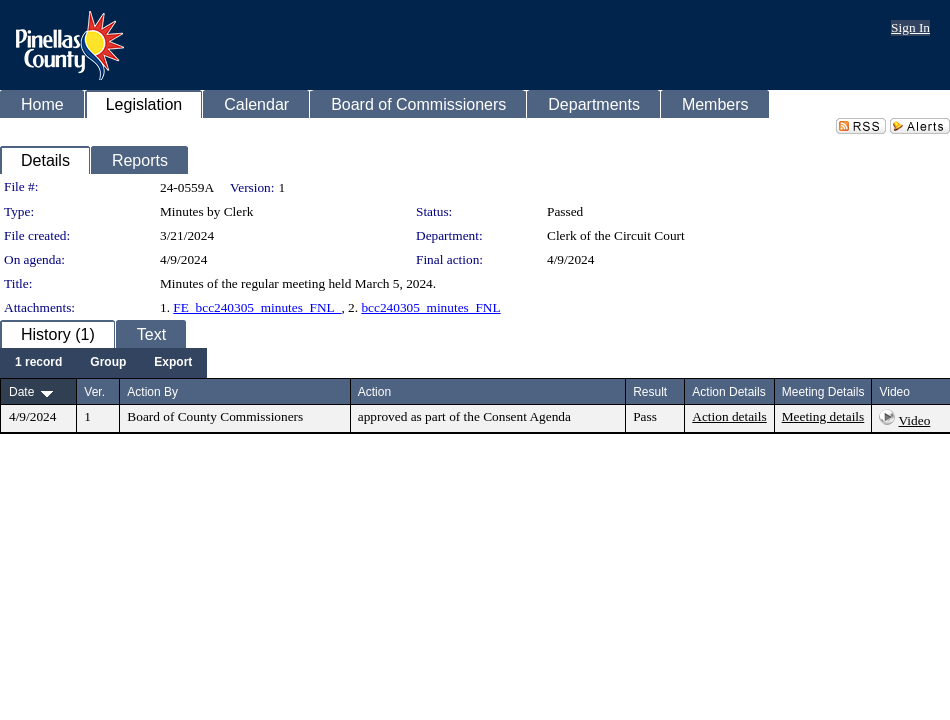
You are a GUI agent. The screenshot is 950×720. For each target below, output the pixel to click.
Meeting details (823, 416)
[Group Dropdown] (108, 363)
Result (650, 392)
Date (21, 392)
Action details (729, 416)
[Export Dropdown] (173, 363)
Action (374, 392)
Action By (152, 392)
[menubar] (103, 363)
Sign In (910, 27)
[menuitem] (38, 363)
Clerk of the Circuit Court (616, 235)
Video (915, 420)
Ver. (94, 392)
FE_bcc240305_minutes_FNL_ (257, 307)
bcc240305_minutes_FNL (430, 307)
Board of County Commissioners (215, 416)
